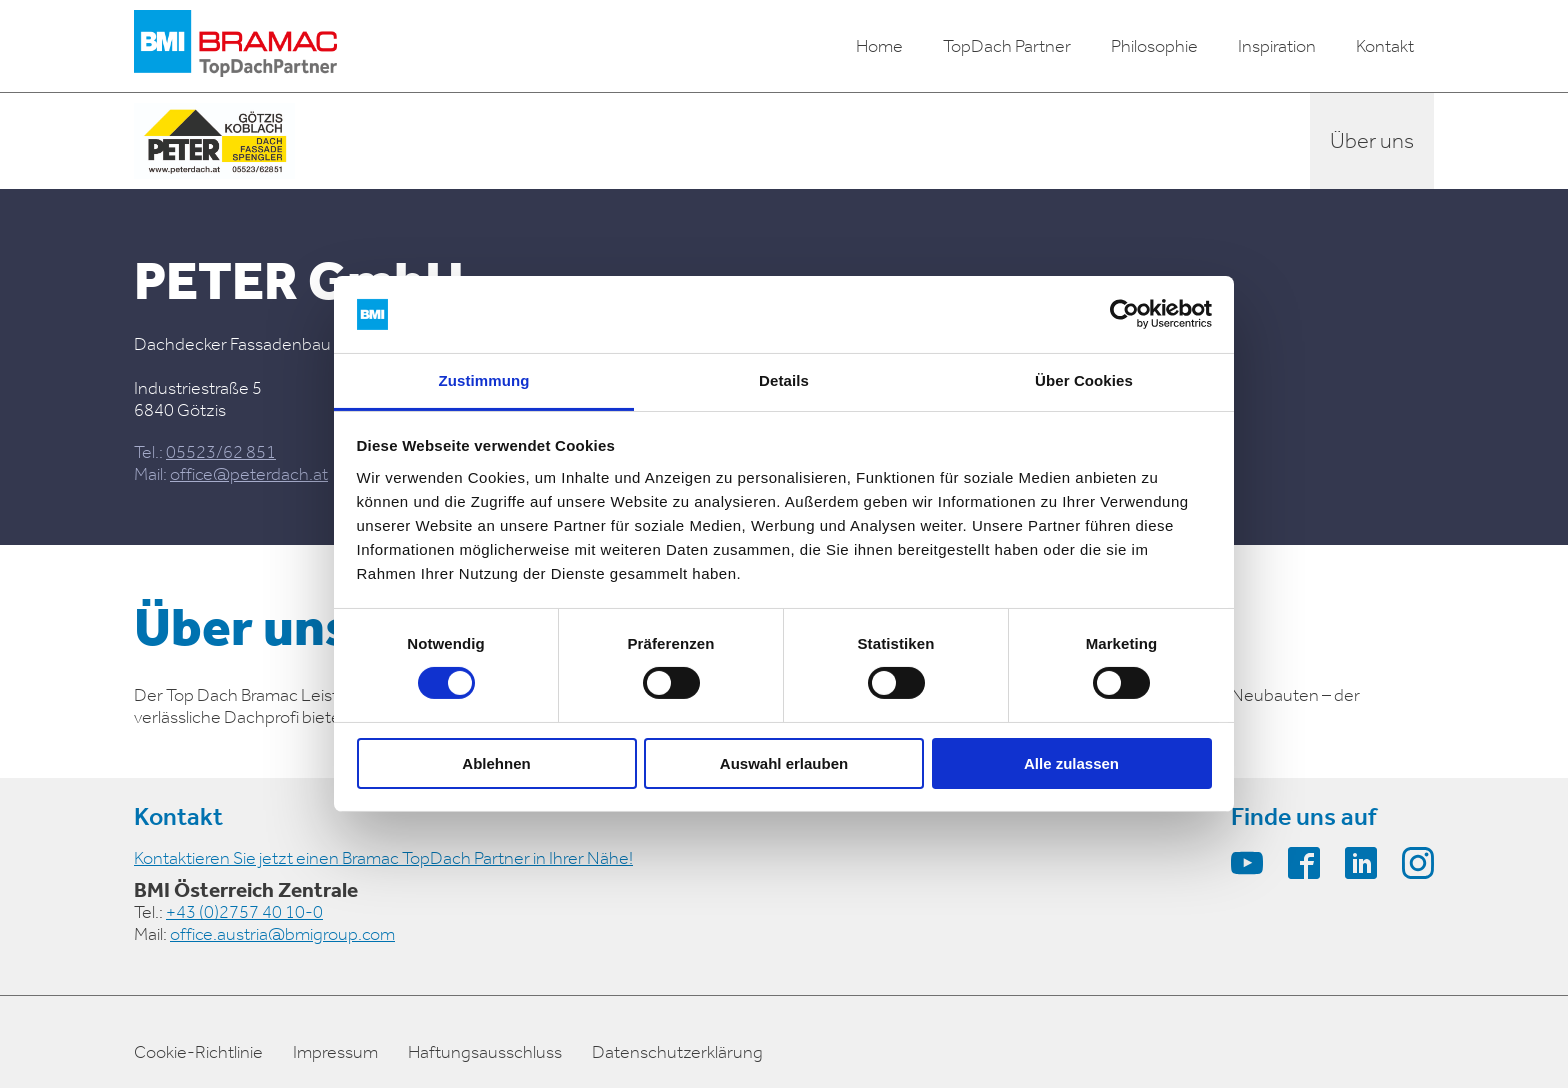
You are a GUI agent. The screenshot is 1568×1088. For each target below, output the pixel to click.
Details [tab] (784, 380)
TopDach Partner (1007, 46)
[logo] (235, 46)
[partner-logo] (214, 141)
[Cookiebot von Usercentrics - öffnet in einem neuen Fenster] (1124, 314)
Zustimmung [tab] (484, 380)
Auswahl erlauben (784, 763)
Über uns (1372, 141)
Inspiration (1277, 46)
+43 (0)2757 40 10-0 (244, 912)
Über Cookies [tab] (1084, 380)
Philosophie (1154, 46)
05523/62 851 (221, 452)
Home (879, 46)
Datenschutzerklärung (677, 1052)
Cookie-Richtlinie (198, 1052)
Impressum (335, 1052)
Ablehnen (496, 763)
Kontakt (1385, 46)
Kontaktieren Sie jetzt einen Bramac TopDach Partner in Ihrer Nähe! (383, 858)
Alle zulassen (1071, 763)
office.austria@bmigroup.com (282, 934)
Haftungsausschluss (485, 1052)
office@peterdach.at (249, 474)
